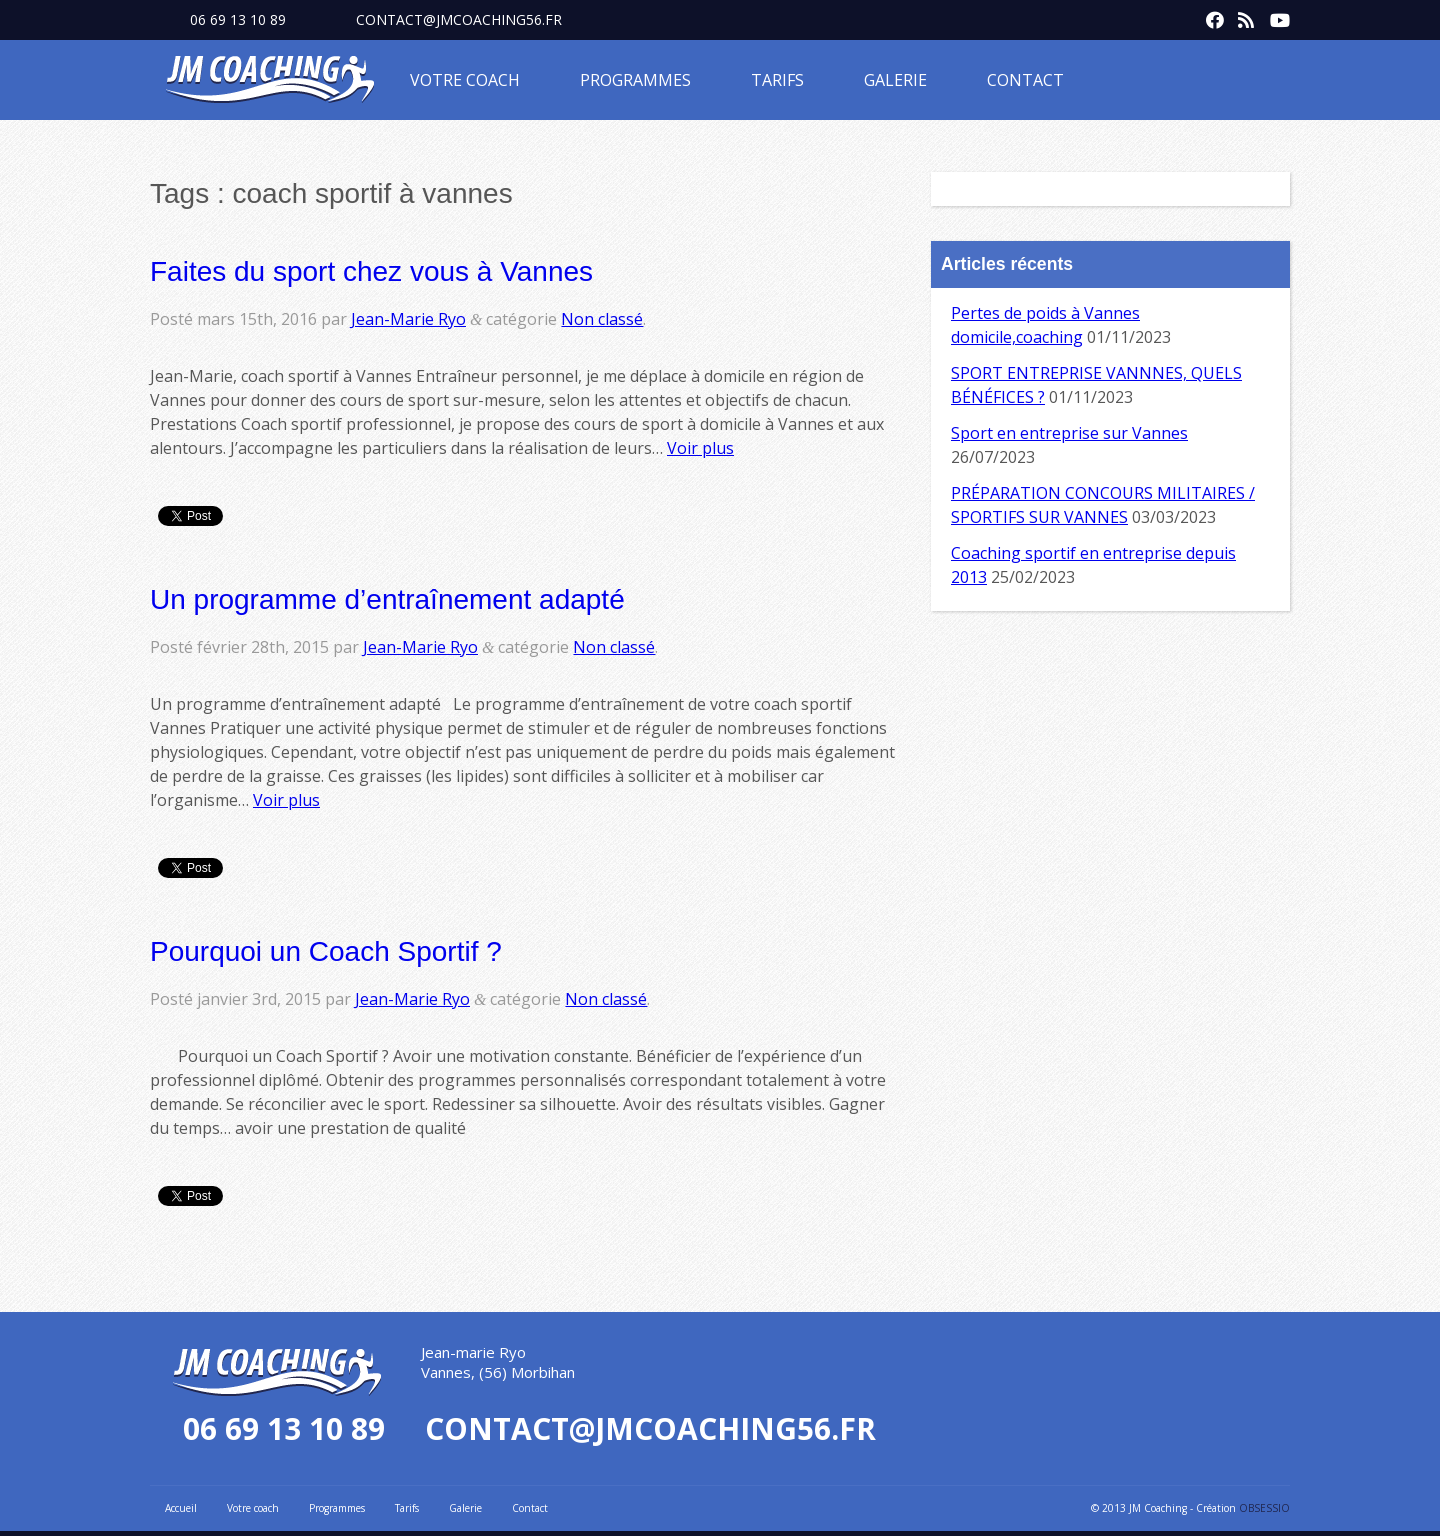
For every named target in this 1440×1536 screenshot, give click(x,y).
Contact (1025, 80)
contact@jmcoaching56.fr (459, 19)
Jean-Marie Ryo (408, 319)
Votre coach (465, 80)
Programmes (635, 80)
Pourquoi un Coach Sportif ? (326, 951)
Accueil (181, 1508)
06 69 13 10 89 (238, 19)
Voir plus (700, 448)
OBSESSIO (1264, 1508)
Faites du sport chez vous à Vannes (371, 271)
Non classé (602, 319)
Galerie (895, 80)
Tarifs (777, 80)
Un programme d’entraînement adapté (387, 599)
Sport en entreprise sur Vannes (1069, 433)
